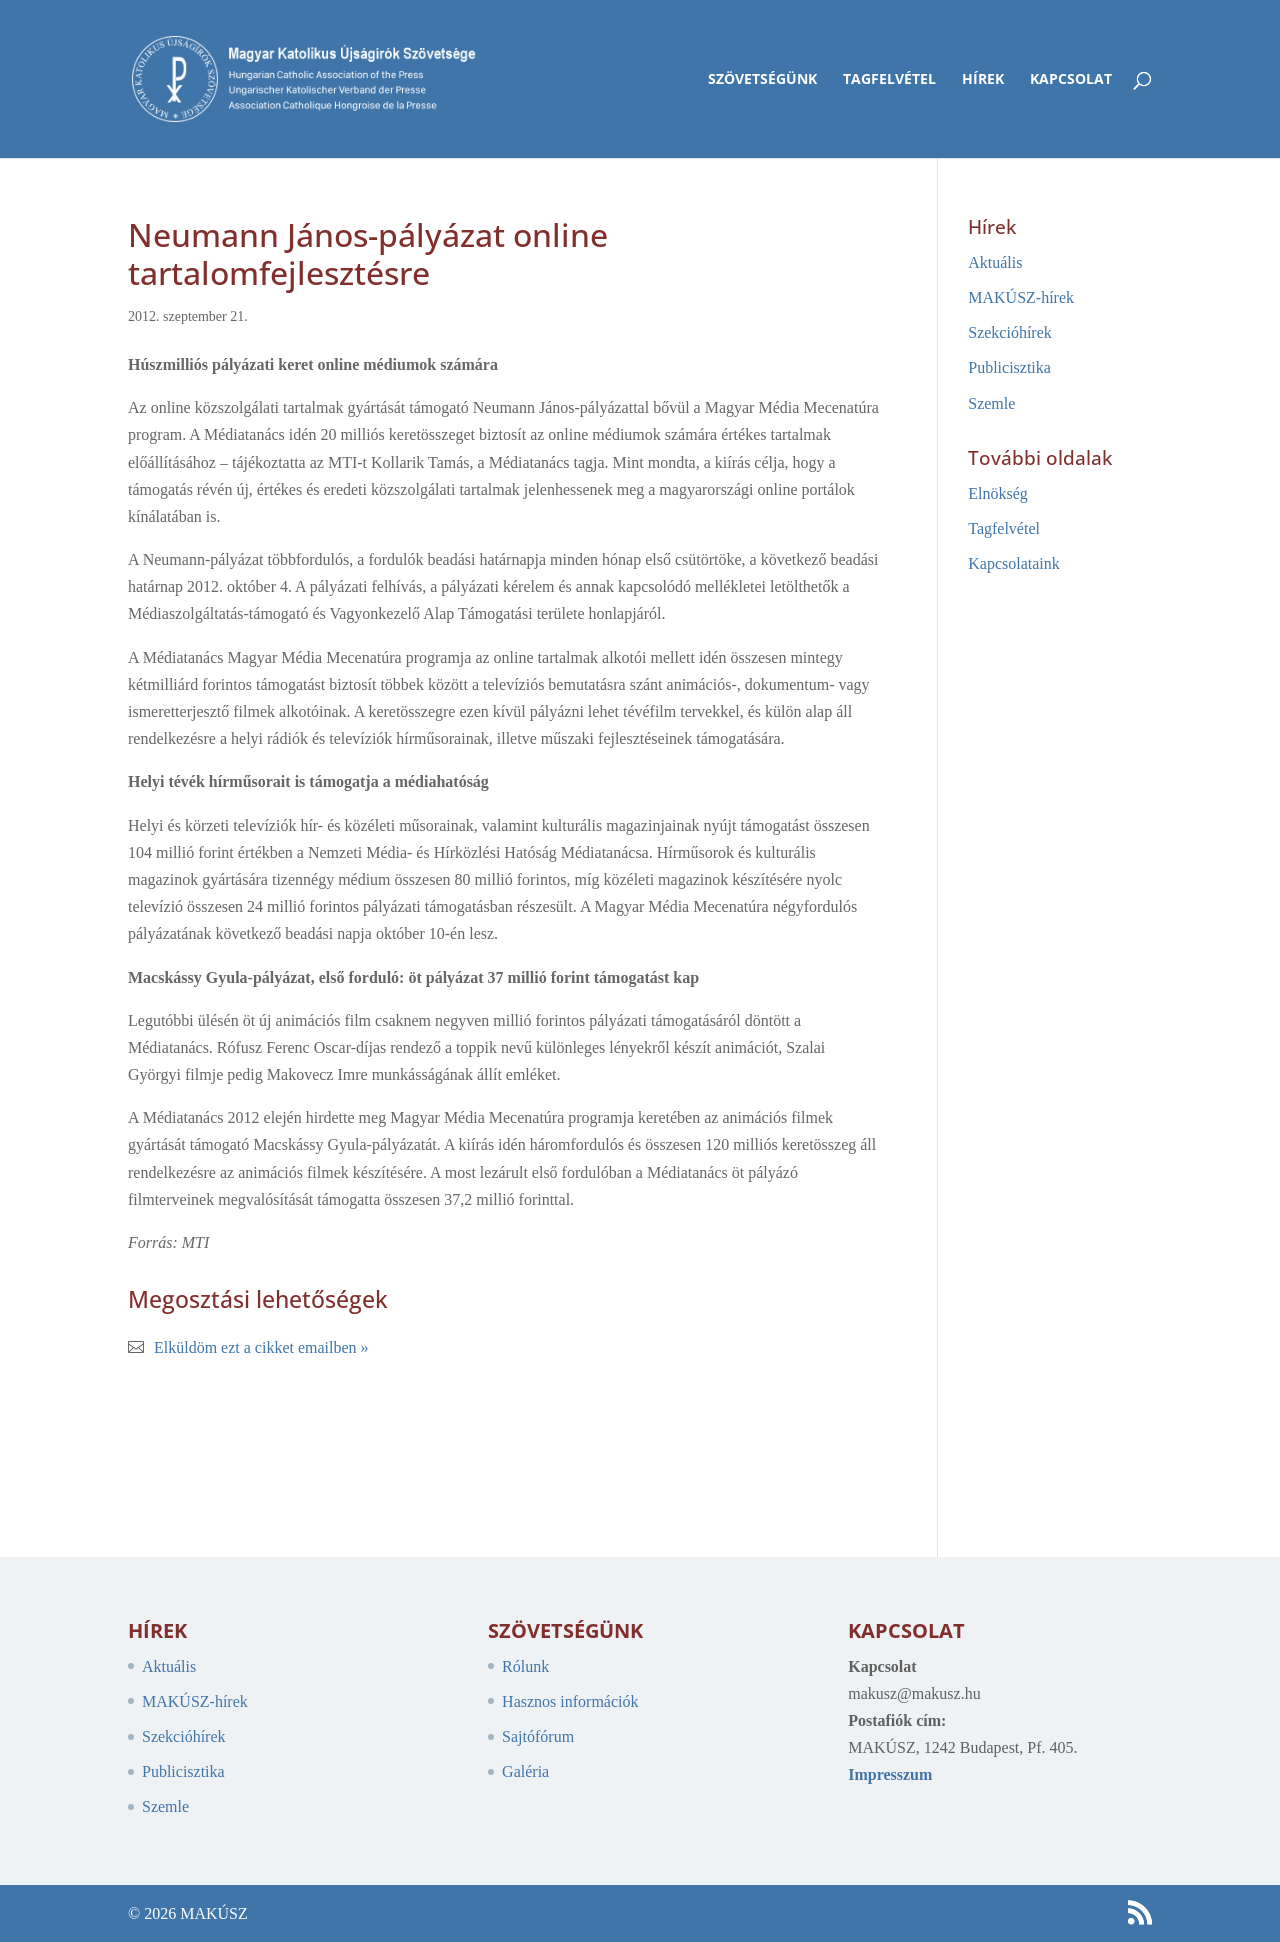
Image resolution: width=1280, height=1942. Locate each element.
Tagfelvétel (889, 80)
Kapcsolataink (1014, 563)
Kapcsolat (1071, 80)
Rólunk (525, 1666)
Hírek (983, 80)
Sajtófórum (538, 1736)
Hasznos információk (570, 1701)
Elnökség (998, 493)
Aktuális (995, 262)
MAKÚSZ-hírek (1021, 297)
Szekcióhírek (1010, 332)
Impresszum (890, 1774)
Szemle (991, 403)
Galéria (525, 1771)
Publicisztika (1009, 367)
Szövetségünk (762, 80)
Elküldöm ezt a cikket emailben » (261, 1347)
